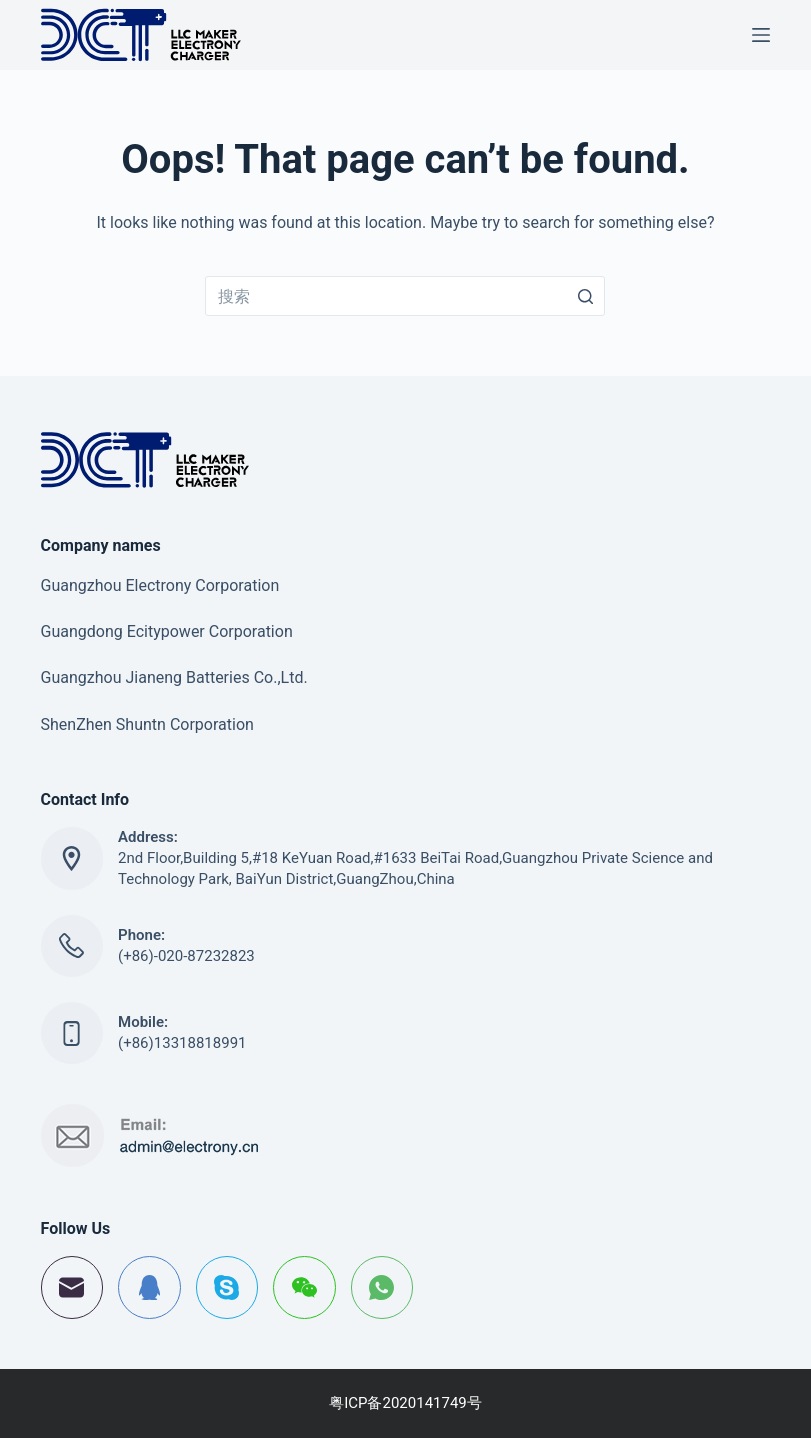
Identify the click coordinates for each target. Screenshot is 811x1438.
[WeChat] (304, 1287)
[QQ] (149, 1287)
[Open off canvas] (761, 35)
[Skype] (227, 1287)
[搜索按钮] (585, 296)
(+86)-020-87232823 (186, 956)
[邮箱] (72, 1287)
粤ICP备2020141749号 (405, 1403)
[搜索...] (405, 296)
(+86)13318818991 (182, 1043)
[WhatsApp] (382, 1287)
